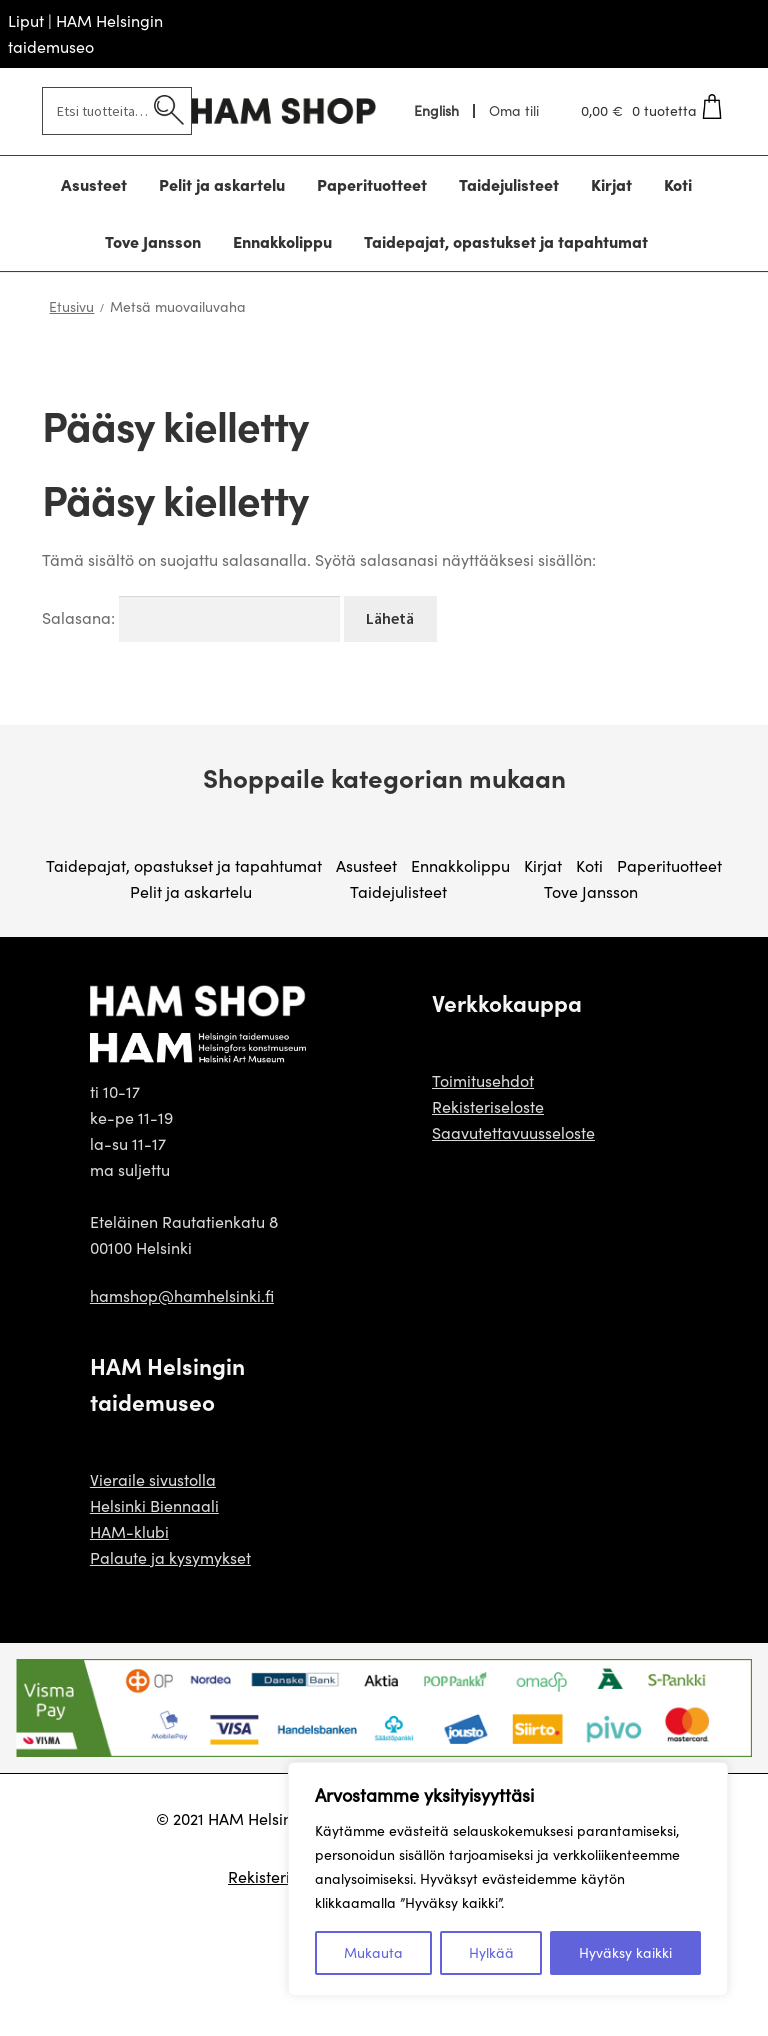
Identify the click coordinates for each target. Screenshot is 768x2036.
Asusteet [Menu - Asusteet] (94, 184)
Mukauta (373, 1952)
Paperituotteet (669, 865)
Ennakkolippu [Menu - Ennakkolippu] (282, 241)
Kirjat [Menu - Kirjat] (611, 184)
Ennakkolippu (460, 865)
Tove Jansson (591, 891)
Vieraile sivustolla (153, 1479)
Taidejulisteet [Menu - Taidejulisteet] (509, 184)
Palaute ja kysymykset (170, 1557)
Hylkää (491, 1952)
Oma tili (514, 111)
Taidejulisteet (398, 891)
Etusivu (71, 306)
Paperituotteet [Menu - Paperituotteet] (372, 184)
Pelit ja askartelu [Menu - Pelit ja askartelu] (222, 184)
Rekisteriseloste (488, 1106)
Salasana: (191, 617)
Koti (589, 865)
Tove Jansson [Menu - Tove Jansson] (153, 241)
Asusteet (366, 865)
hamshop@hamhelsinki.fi (182, 1295)
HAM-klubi (129, 1531)
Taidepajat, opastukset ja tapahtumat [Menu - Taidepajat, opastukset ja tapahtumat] (506, 241)
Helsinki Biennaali (154, 1505)
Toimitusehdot (483, 1080)
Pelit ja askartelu (191, 891)
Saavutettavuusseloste (513, 1132)
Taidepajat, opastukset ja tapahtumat (184, 865)
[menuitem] (437, 111)
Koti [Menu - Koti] (678, 184)
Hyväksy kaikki (625, 1952)
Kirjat (543, 865)
